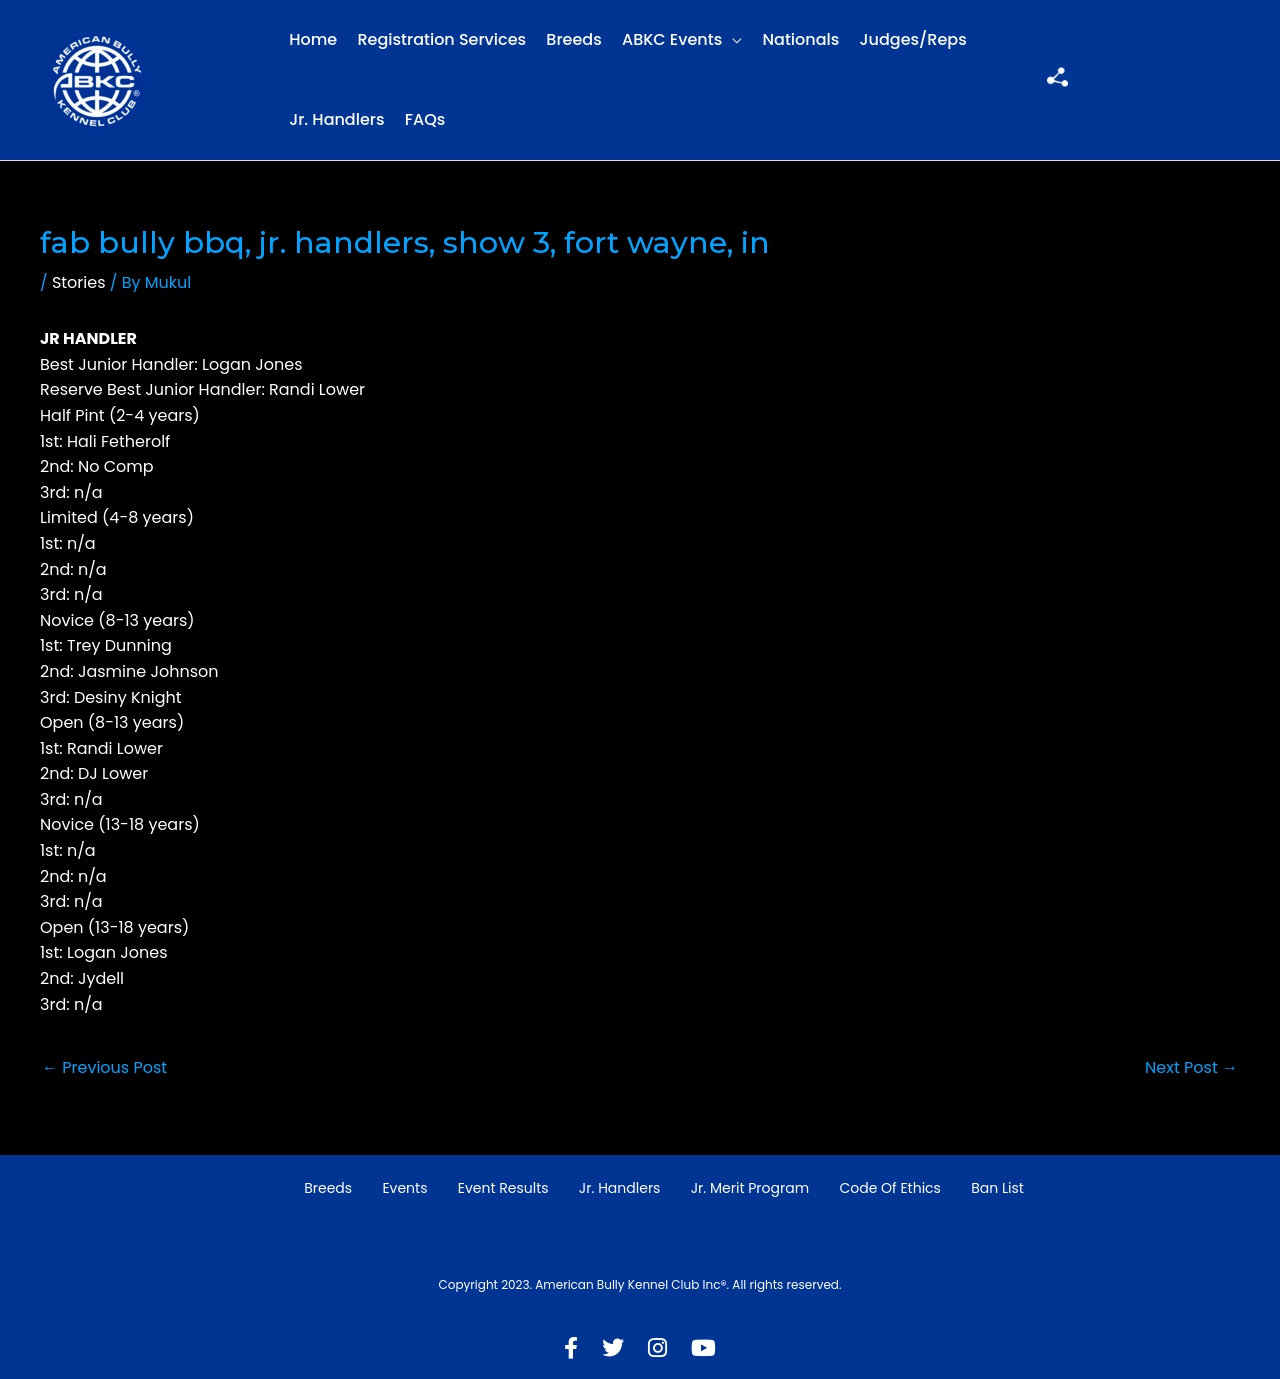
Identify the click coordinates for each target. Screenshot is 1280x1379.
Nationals (801, 39)
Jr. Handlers (336, 119)
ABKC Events (672, 39)
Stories (79, 282)
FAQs (425, 119)
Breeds (573, 39)
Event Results (503, 1188)
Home (313, 39)
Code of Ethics (890, 1188)
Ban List (997, 1188)
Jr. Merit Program (750, 1188)
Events (404, 1188)
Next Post (1191, 1067)
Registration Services (441, 39)
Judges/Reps (913, 39)
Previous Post (104, 1067)
